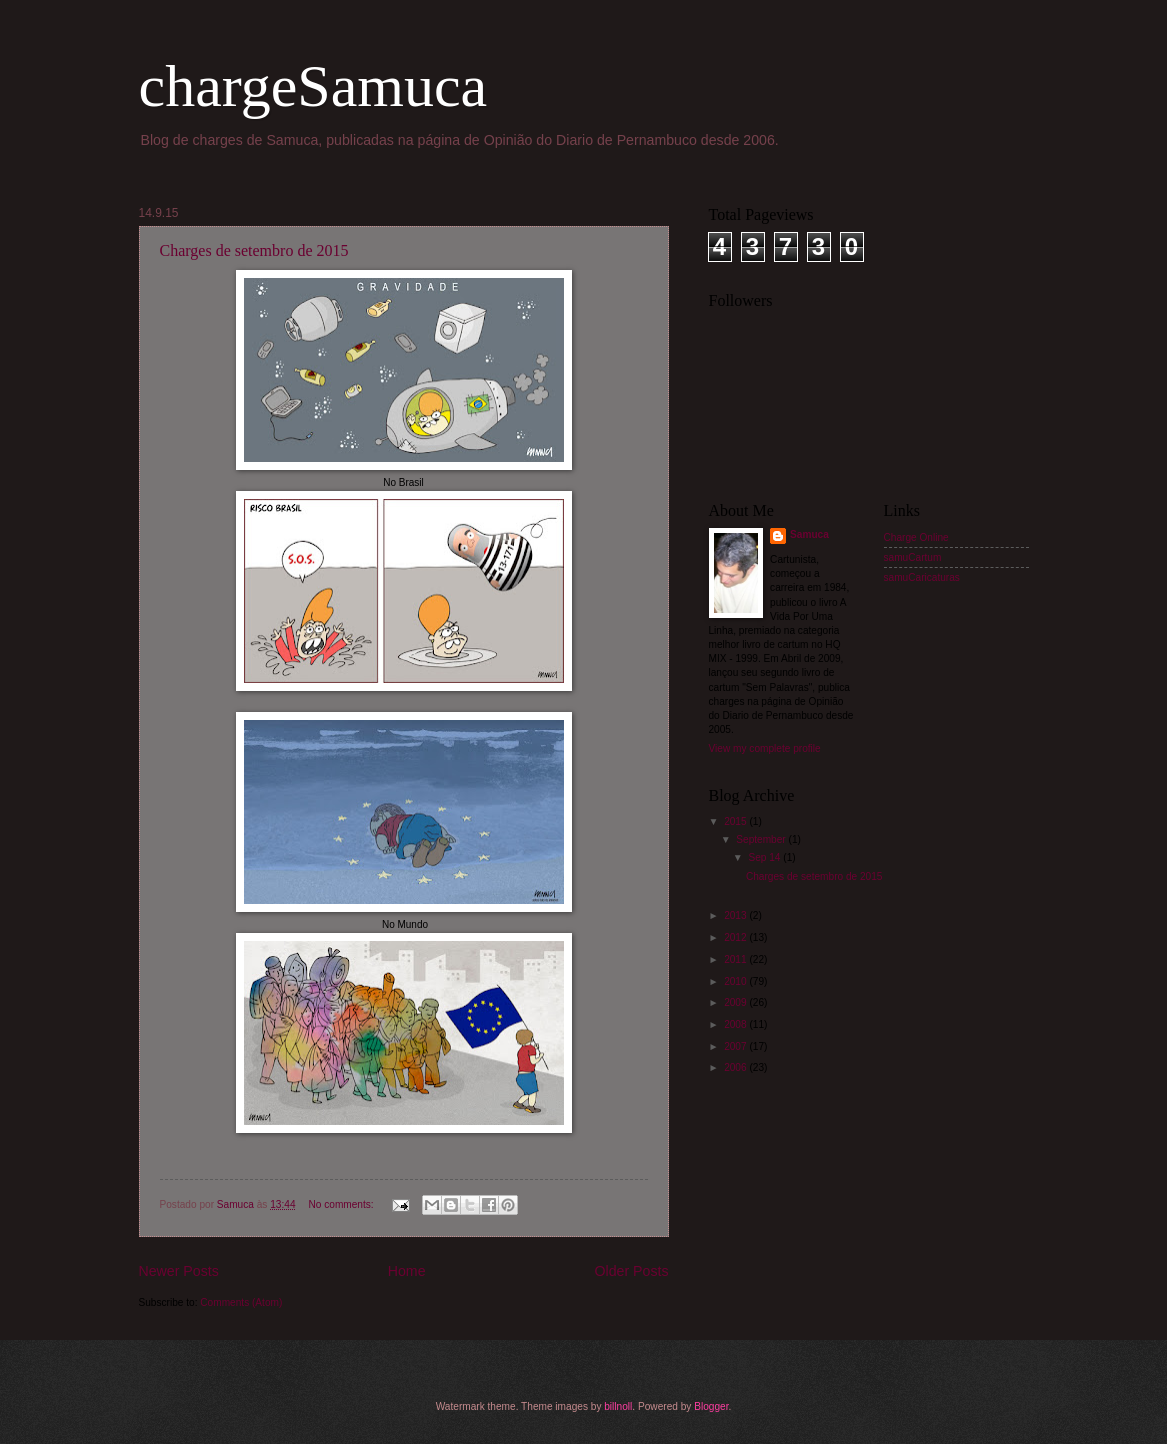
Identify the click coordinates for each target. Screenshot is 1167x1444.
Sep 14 (765, 857)
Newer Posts (179, 1271)
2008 (736, 1024)
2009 (736, 1002)
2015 (736, 821)
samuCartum (913, 557)
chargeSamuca (313, 86)
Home (407, 1271)
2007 (736, 1046)
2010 (736, 981)
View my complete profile (765, 748)
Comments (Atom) (241, 1302)
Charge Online (916, 537)
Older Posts (632, 1271)
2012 (736, 937)
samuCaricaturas (922, 577)
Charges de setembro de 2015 (254, 250)
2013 (736, 915)
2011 (736, 959)
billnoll (618, 1406)
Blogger (711, 1406)
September (762, 839)
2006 (736, 1067)
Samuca (809, 534)
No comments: (342, 1204)
